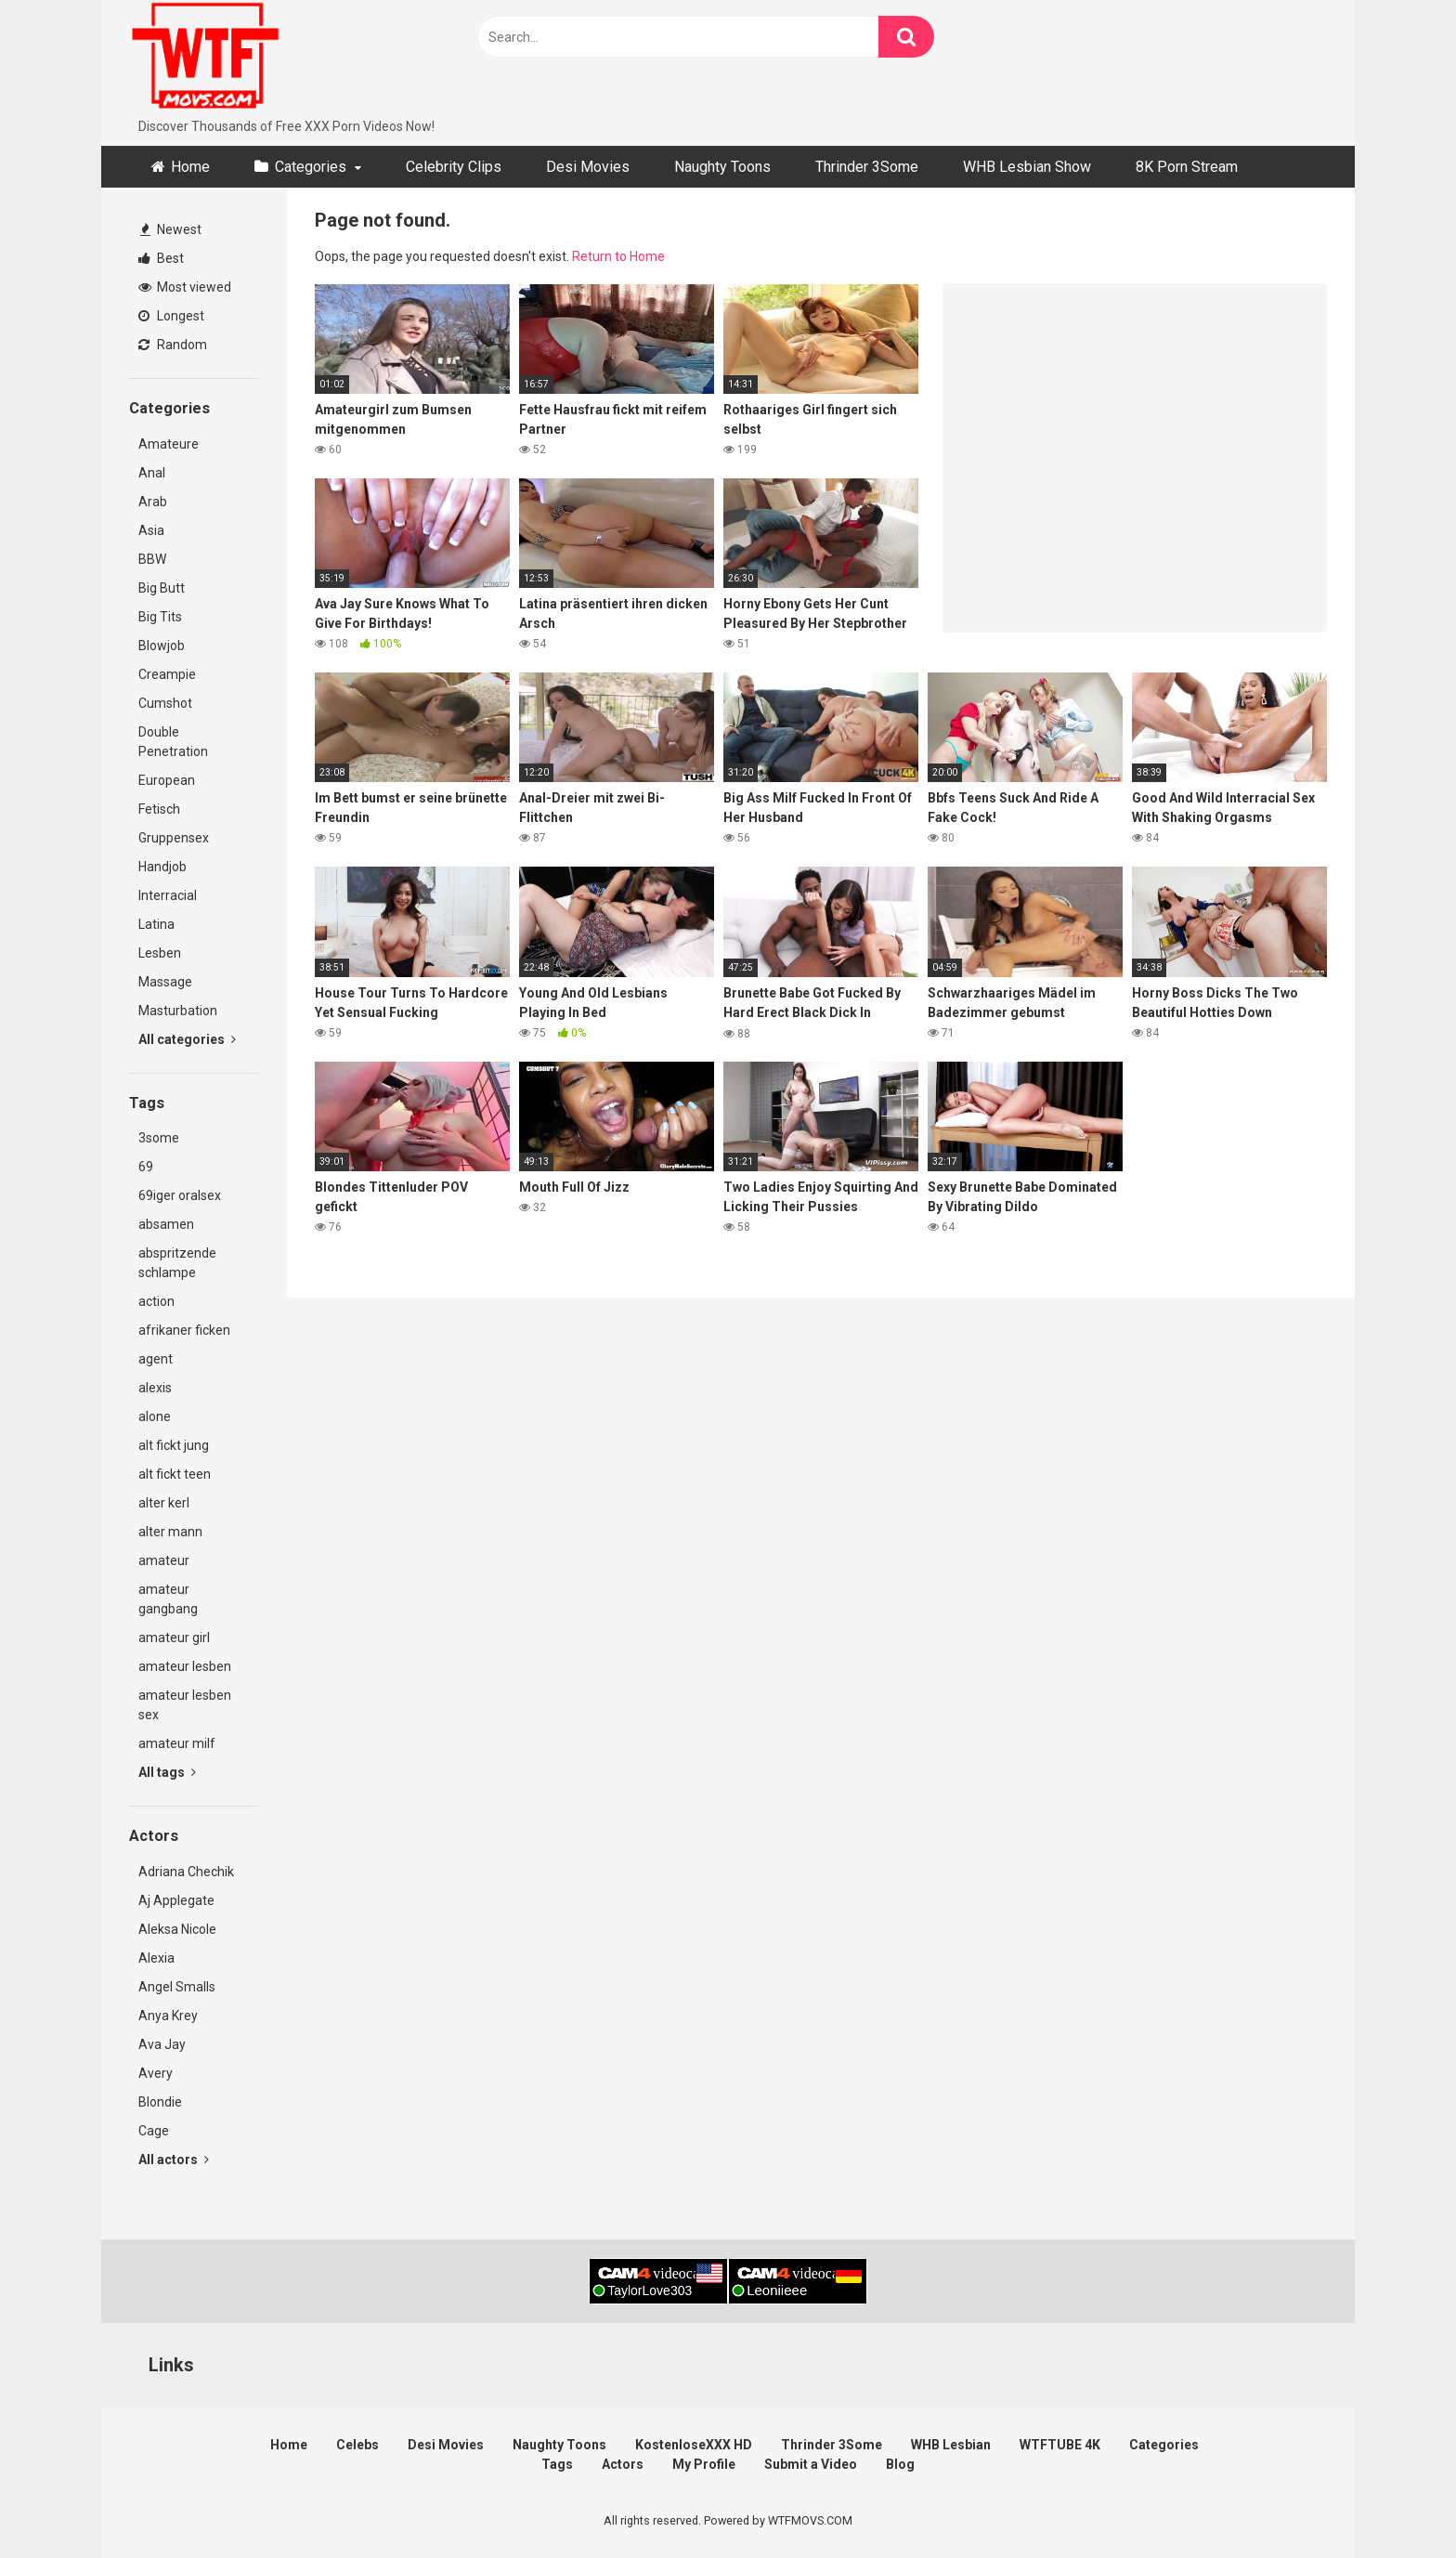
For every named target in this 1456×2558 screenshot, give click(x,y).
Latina (156, 924)
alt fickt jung (173, 1445)
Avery (155, 2073)
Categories (310, 167)
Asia (151, 530)
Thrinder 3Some (866, 167)
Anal (151, 472)
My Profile (703, 2464)
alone (154, 1416)
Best (161, 258)
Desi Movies (588, 167)
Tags (557, 2464)
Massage (165, 981)
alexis (155, 1387)
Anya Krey (168, 2015)
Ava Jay (162, 2044)
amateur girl (174, 1637)
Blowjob (161, 645)
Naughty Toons (722, 167)
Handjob (162, 866)
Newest (171, 229)
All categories (187, 1039)
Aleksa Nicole (177, 1929)
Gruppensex (173, 837)
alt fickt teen (174, 1474)
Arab (152, 501)
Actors (623, 2464)
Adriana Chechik (186, 1871)
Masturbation (177, 1010)
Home (190, 167)
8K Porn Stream (1187, 167)
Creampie (167, 674)
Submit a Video (810, 2464)
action (156, 1301)
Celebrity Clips (453, 167)
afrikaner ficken (184, 1330)
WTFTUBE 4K (1060, 2444)
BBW (152, 559)
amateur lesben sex (184, 1705)
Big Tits (160, 616)
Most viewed (184, 287)
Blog (900, 2464)
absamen (166, 1224)
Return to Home (618, 256)
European (166, 780)
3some (158, 1137)
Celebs (357, 2444)
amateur (163, 1560)
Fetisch (159, 809)
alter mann (170, 1531)
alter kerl (163, 1502)
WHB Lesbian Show (1027, 167)
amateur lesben (184, 1666)
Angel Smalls (176, 1986)
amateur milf (176, 1743)
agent (155, 1358)
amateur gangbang (168, 1599)
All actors (173, 2159)
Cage (153, 2130)
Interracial (167, 895)
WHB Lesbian (951, 2444)
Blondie (160, 2102)
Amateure (168, 444)
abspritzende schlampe (177, 1263)
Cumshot (165, 703)
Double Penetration (173, 741)
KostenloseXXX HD (693, 2444)
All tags (167, 1772)
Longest (171, 315)
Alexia (156, 1958)
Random (172, 344)
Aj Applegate (176, 1900)
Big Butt (161, 588)
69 (145, 1166)
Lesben (159, 953)
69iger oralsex (179, 1195)
